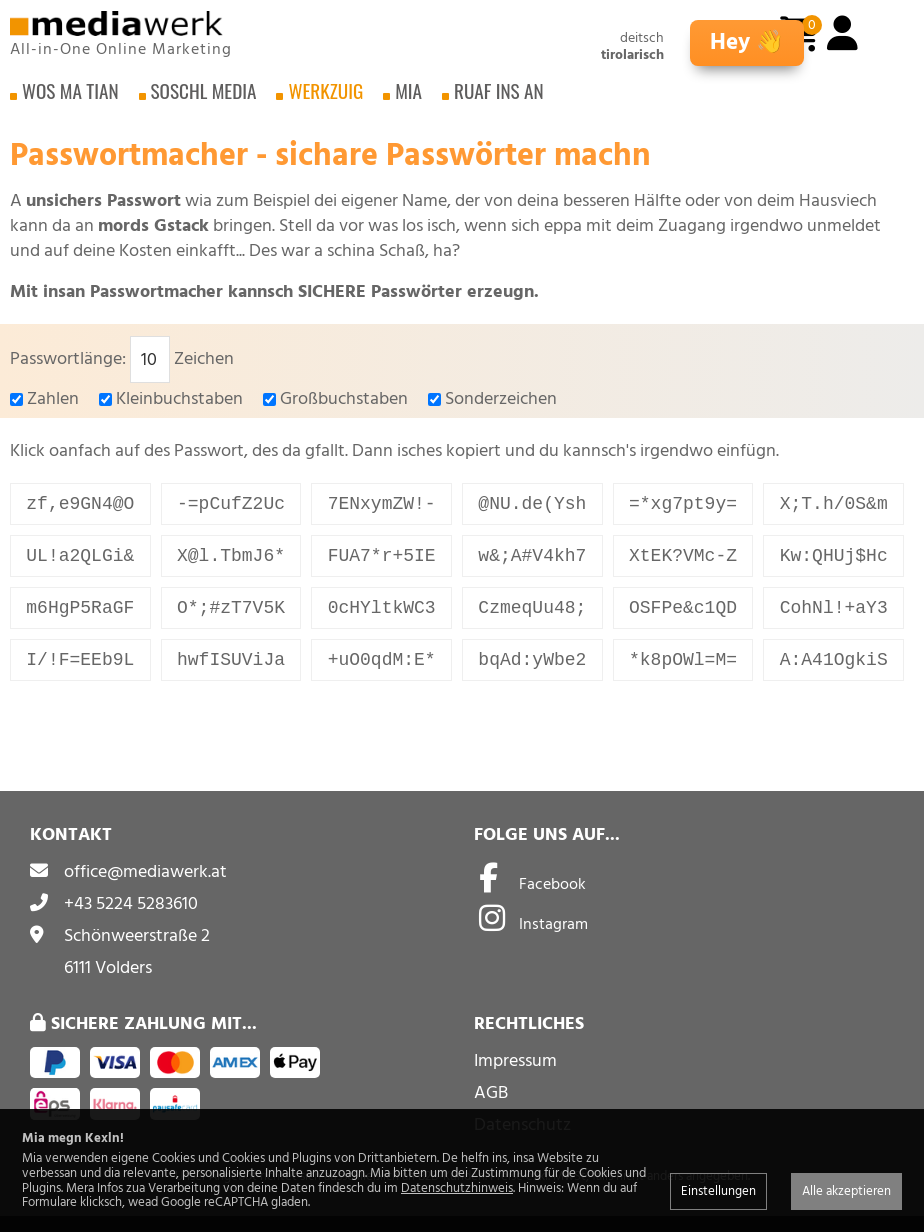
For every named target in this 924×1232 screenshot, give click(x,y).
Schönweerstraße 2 (137, 951)
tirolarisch (632, 55)
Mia (408, 99)
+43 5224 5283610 (131, 919)
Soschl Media (204, 99)
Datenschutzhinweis (457, 1188)
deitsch (642, 38)
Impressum (515, 1076)
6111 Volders (108, 983)
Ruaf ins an (499, 99)
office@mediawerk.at (145, 887)
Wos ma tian (70, 99)
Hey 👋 (747, 42)
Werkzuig (325, 99)
